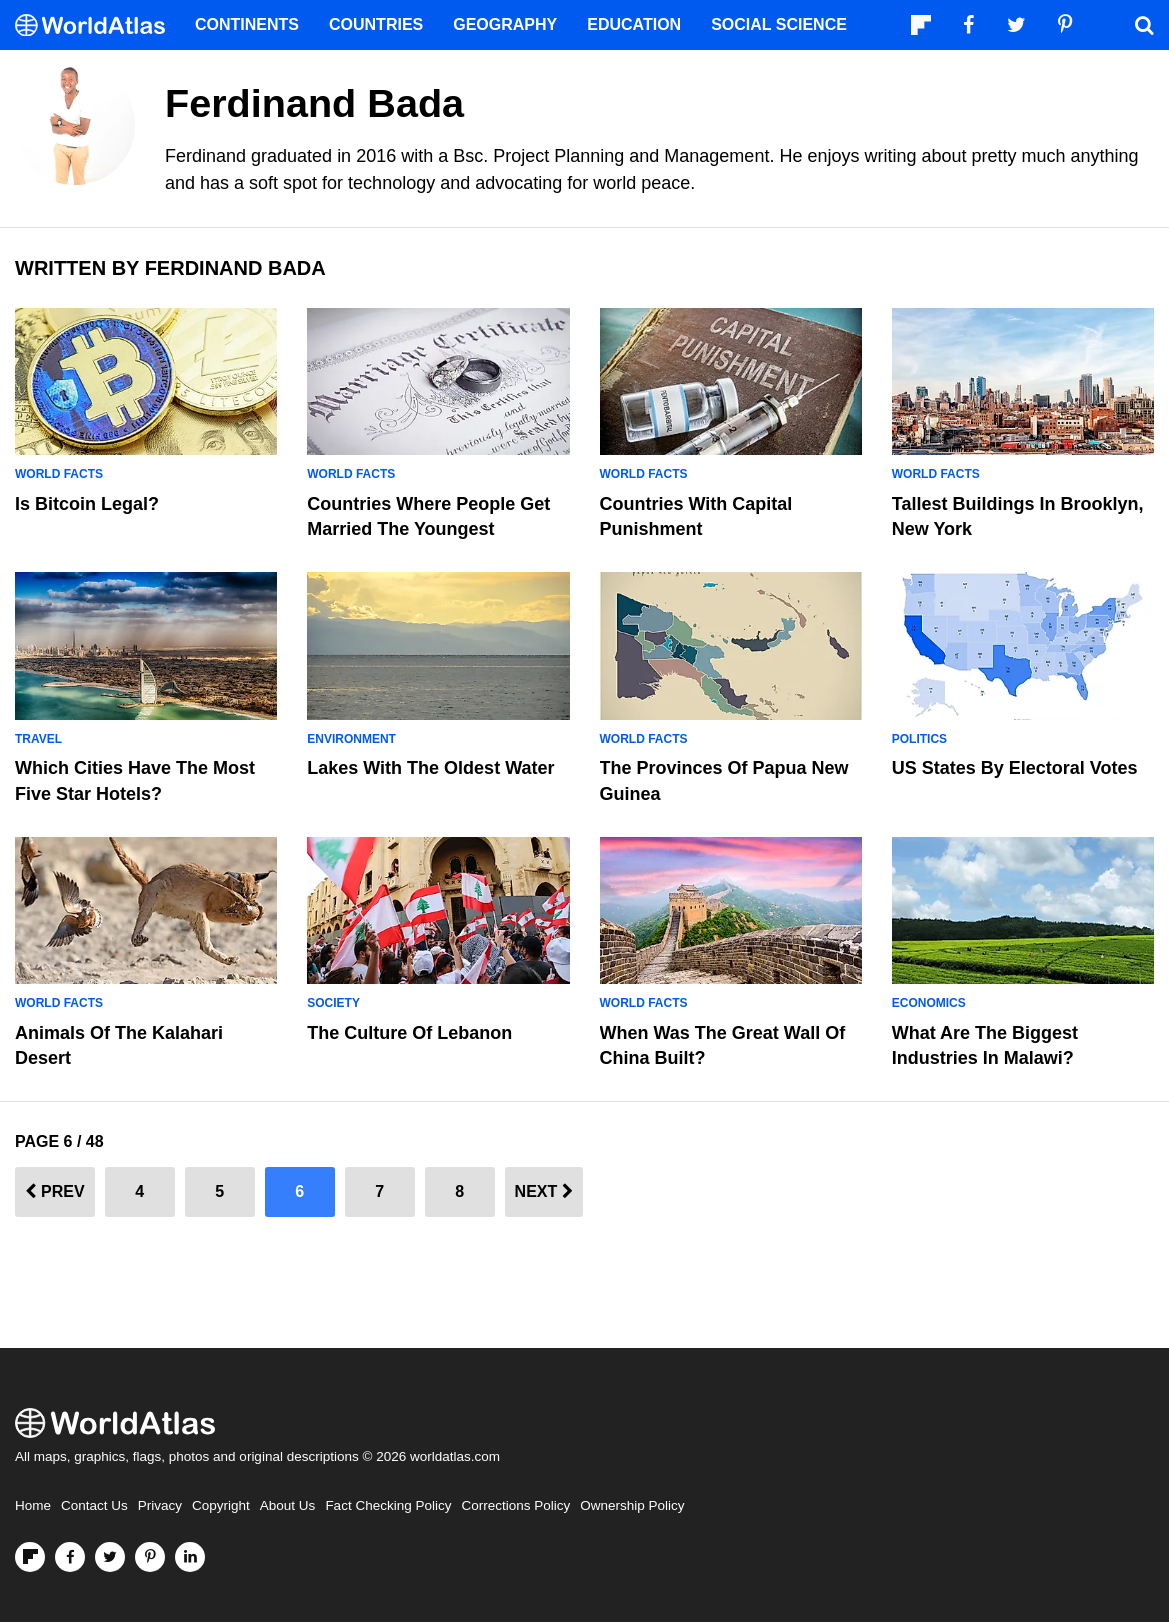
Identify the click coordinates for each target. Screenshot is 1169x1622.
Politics (919, 739)
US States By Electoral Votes (1015, 768)
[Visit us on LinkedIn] (190, 1557)
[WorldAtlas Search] (1144, 25)
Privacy (160, 1505)
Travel (38, 739)
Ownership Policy (632, 1505)
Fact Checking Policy (388, 1505)
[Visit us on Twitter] (110, 1557)
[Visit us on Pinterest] (150, 1557)
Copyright (221, 1505)
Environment (351, 739)
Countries (376, 24)
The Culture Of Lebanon (409, 1033)
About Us (288, 1505)
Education (634, 24)
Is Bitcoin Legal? (87, 504)
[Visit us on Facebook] (70, 1557)
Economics (929, 1003)
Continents (247, 24)
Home (33, 1505)
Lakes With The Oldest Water (430, 768)
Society (333, 1003)
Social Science (779, 24)
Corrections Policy (515, 1505)
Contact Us (94, 1505)
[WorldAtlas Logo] (97, 25)
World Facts (59, 474)
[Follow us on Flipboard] (30, 1557)
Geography (505, 24)
